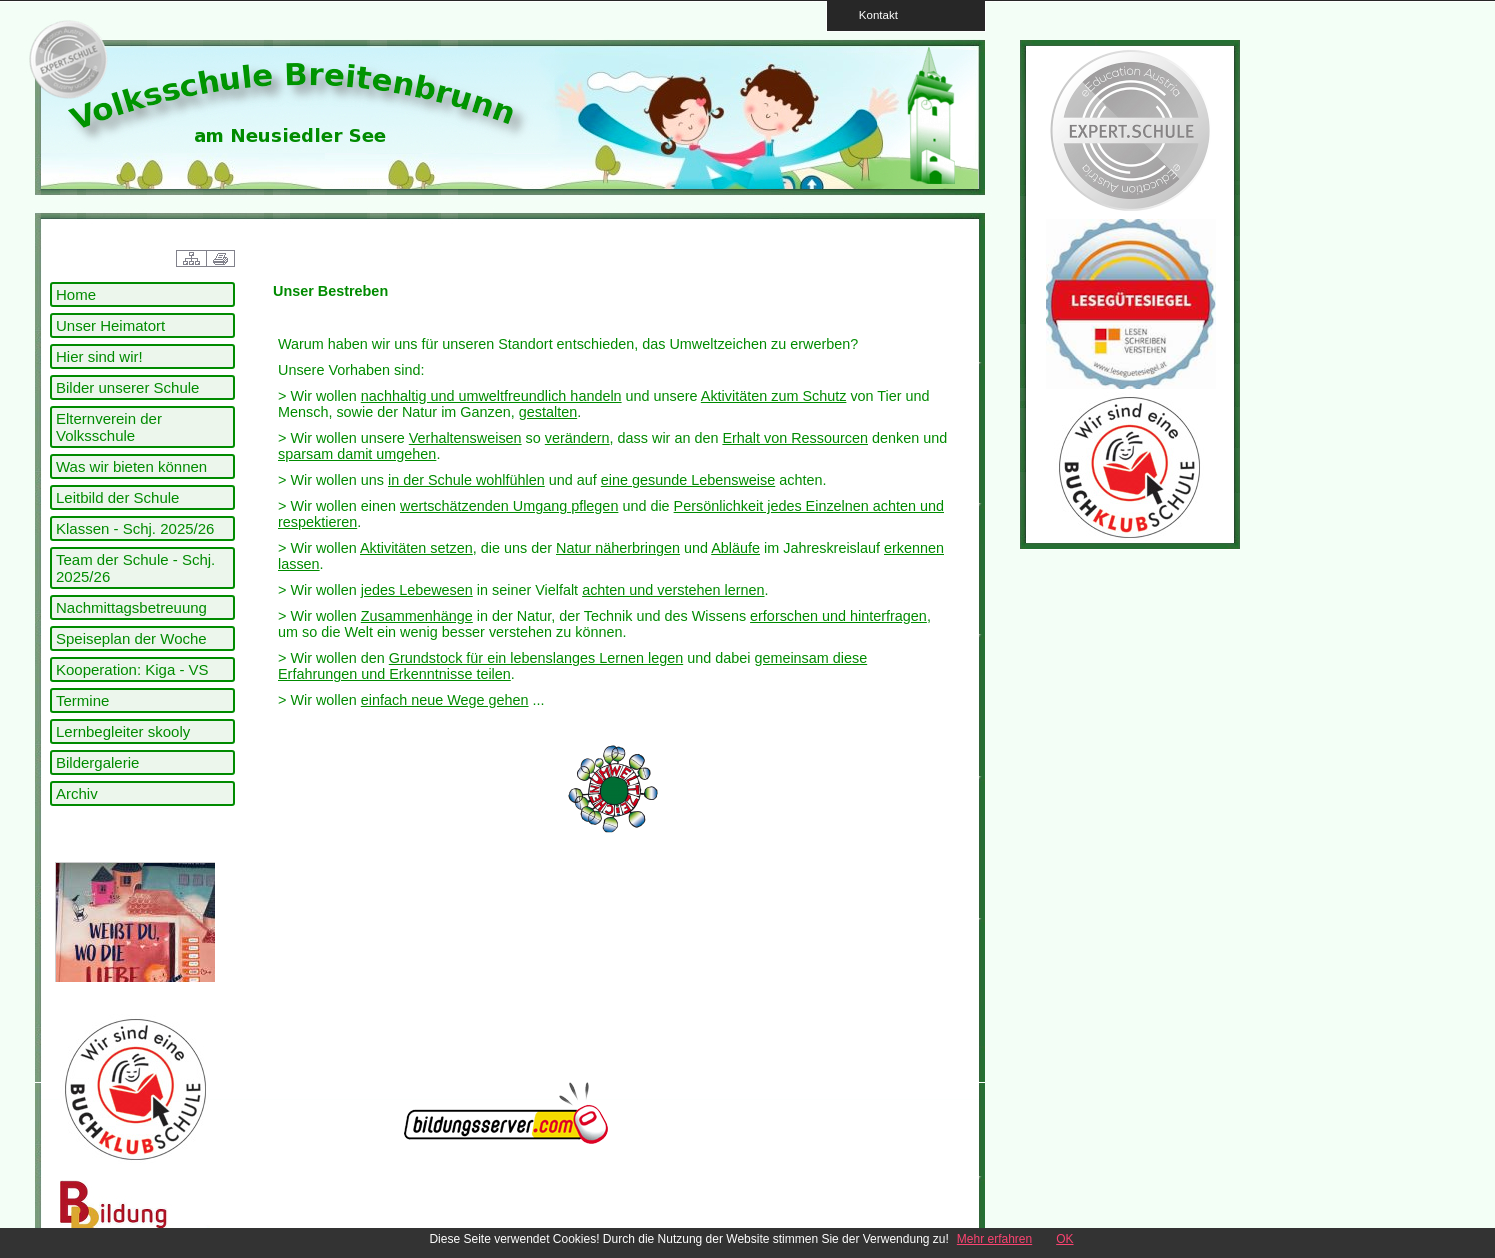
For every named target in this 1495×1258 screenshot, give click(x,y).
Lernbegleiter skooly (123, 731)
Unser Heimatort (110, 325)
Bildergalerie (97, 762)
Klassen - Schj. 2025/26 (135, 528)
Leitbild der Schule (117, 497)
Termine (82, 700)
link (65, 60)
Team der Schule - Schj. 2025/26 (135, 568)
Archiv (77, 793)
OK (1064, 1239)
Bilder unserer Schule (127, 387)
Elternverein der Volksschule (109, 427)
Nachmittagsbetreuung (131, 607)
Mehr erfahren (994, 1239)
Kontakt (872, 14)
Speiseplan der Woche (131, 638)
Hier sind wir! (99, 356)
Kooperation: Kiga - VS (132, 669)
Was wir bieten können (131, 466)
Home (76, 294)
